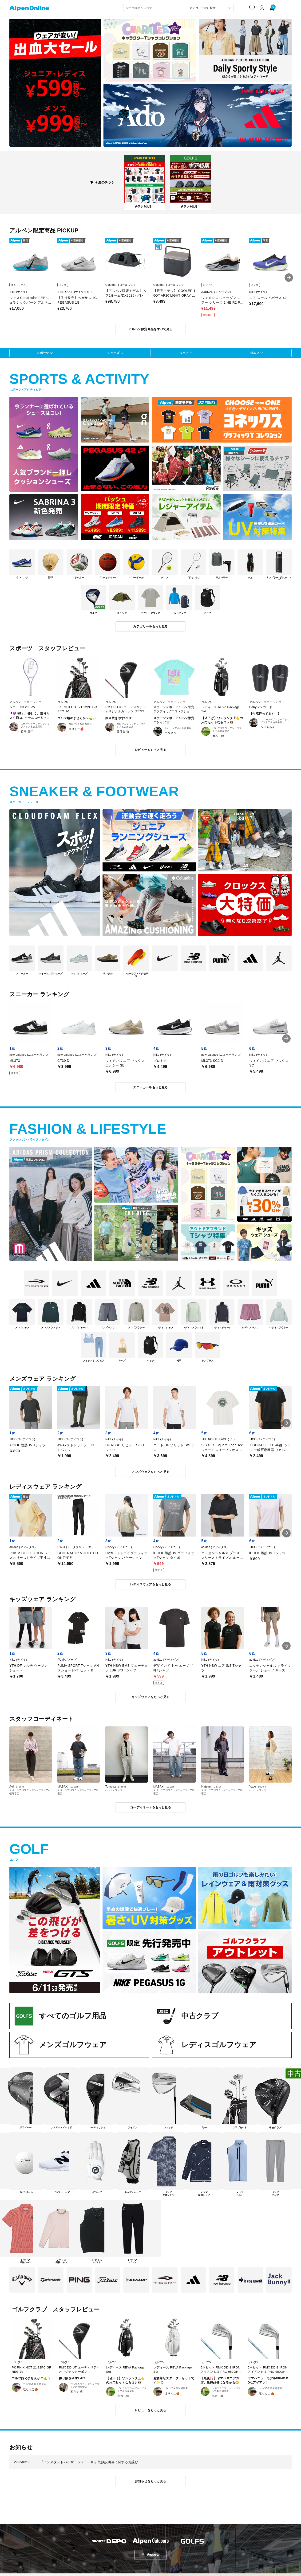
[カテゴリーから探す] (210, 8)
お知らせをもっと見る (150, 2481)
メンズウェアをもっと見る (151, 1472)
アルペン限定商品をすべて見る (150, 329)
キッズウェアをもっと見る (151, 1697)
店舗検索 (153, 2555)
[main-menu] (287, 8)
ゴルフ (254, 353)
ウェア (184, 353)
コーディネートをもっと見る (150, 1807)
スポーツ (43, 353)
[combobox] (153, 8)
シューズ (113, 353)
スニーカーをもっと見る (150, 1087)
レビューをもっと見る (150, 750)
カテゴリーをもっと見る (150, 626)
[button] (289, 277)
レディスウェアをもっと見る (150, 1584)
